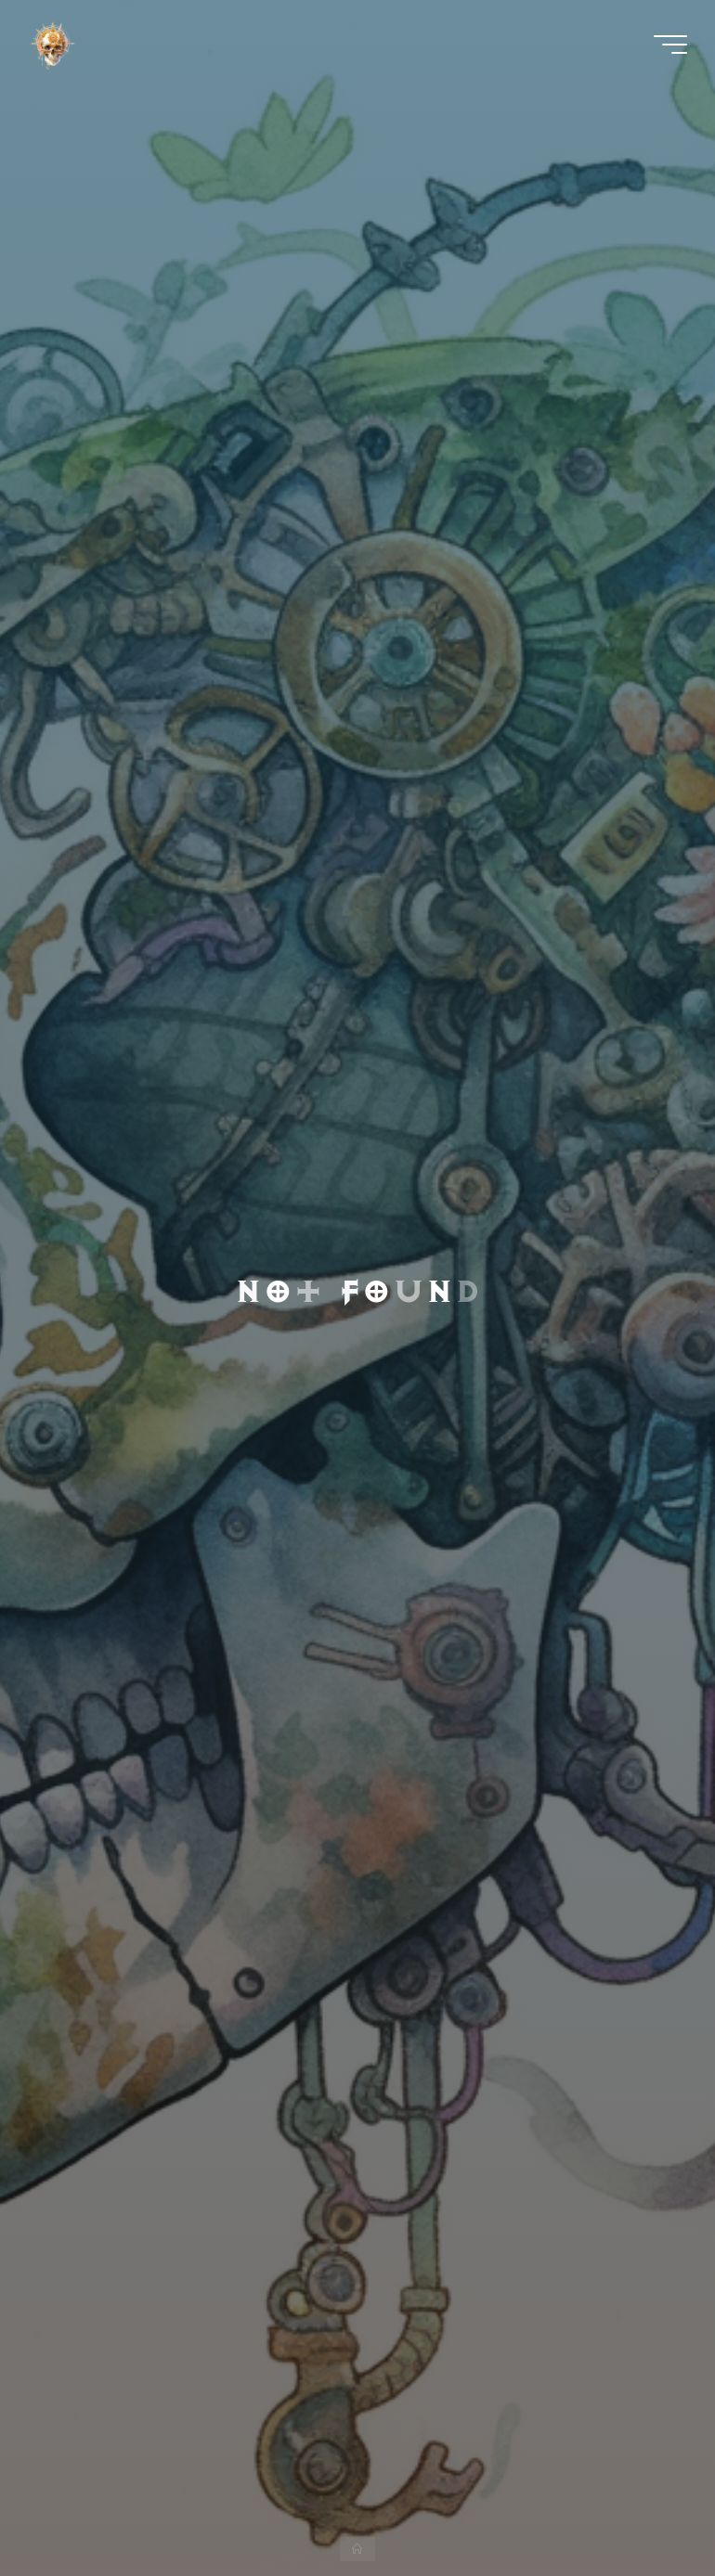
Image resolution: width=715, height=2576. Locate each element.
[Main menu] (670, 44)
